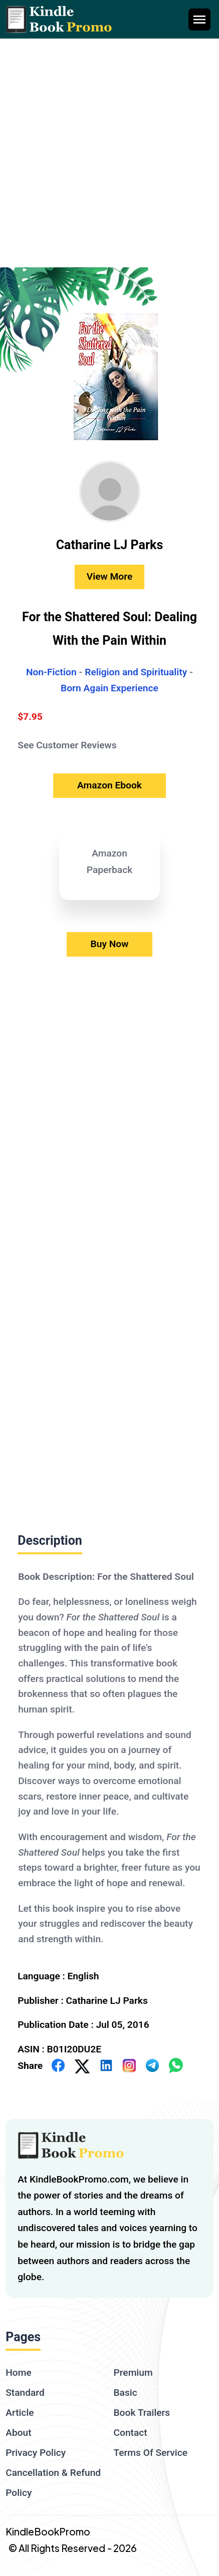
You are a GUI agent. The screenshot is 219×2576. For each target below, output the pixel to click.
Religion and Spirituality (136, 672)
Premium (133, 2372)
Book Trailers (142, 2412)
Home (19, 2372)
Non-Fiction (51, 672)
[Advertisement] (109, 153)
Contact (130, 2432)
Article (20, 2412)
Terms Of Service (151, 2452)
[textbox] (109, 1757)
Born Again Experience (109, 688)
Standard (25, 2392)
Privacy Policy (36, 2452)
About (18, 2432)
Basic (125, 2392)
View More (109, 576)
